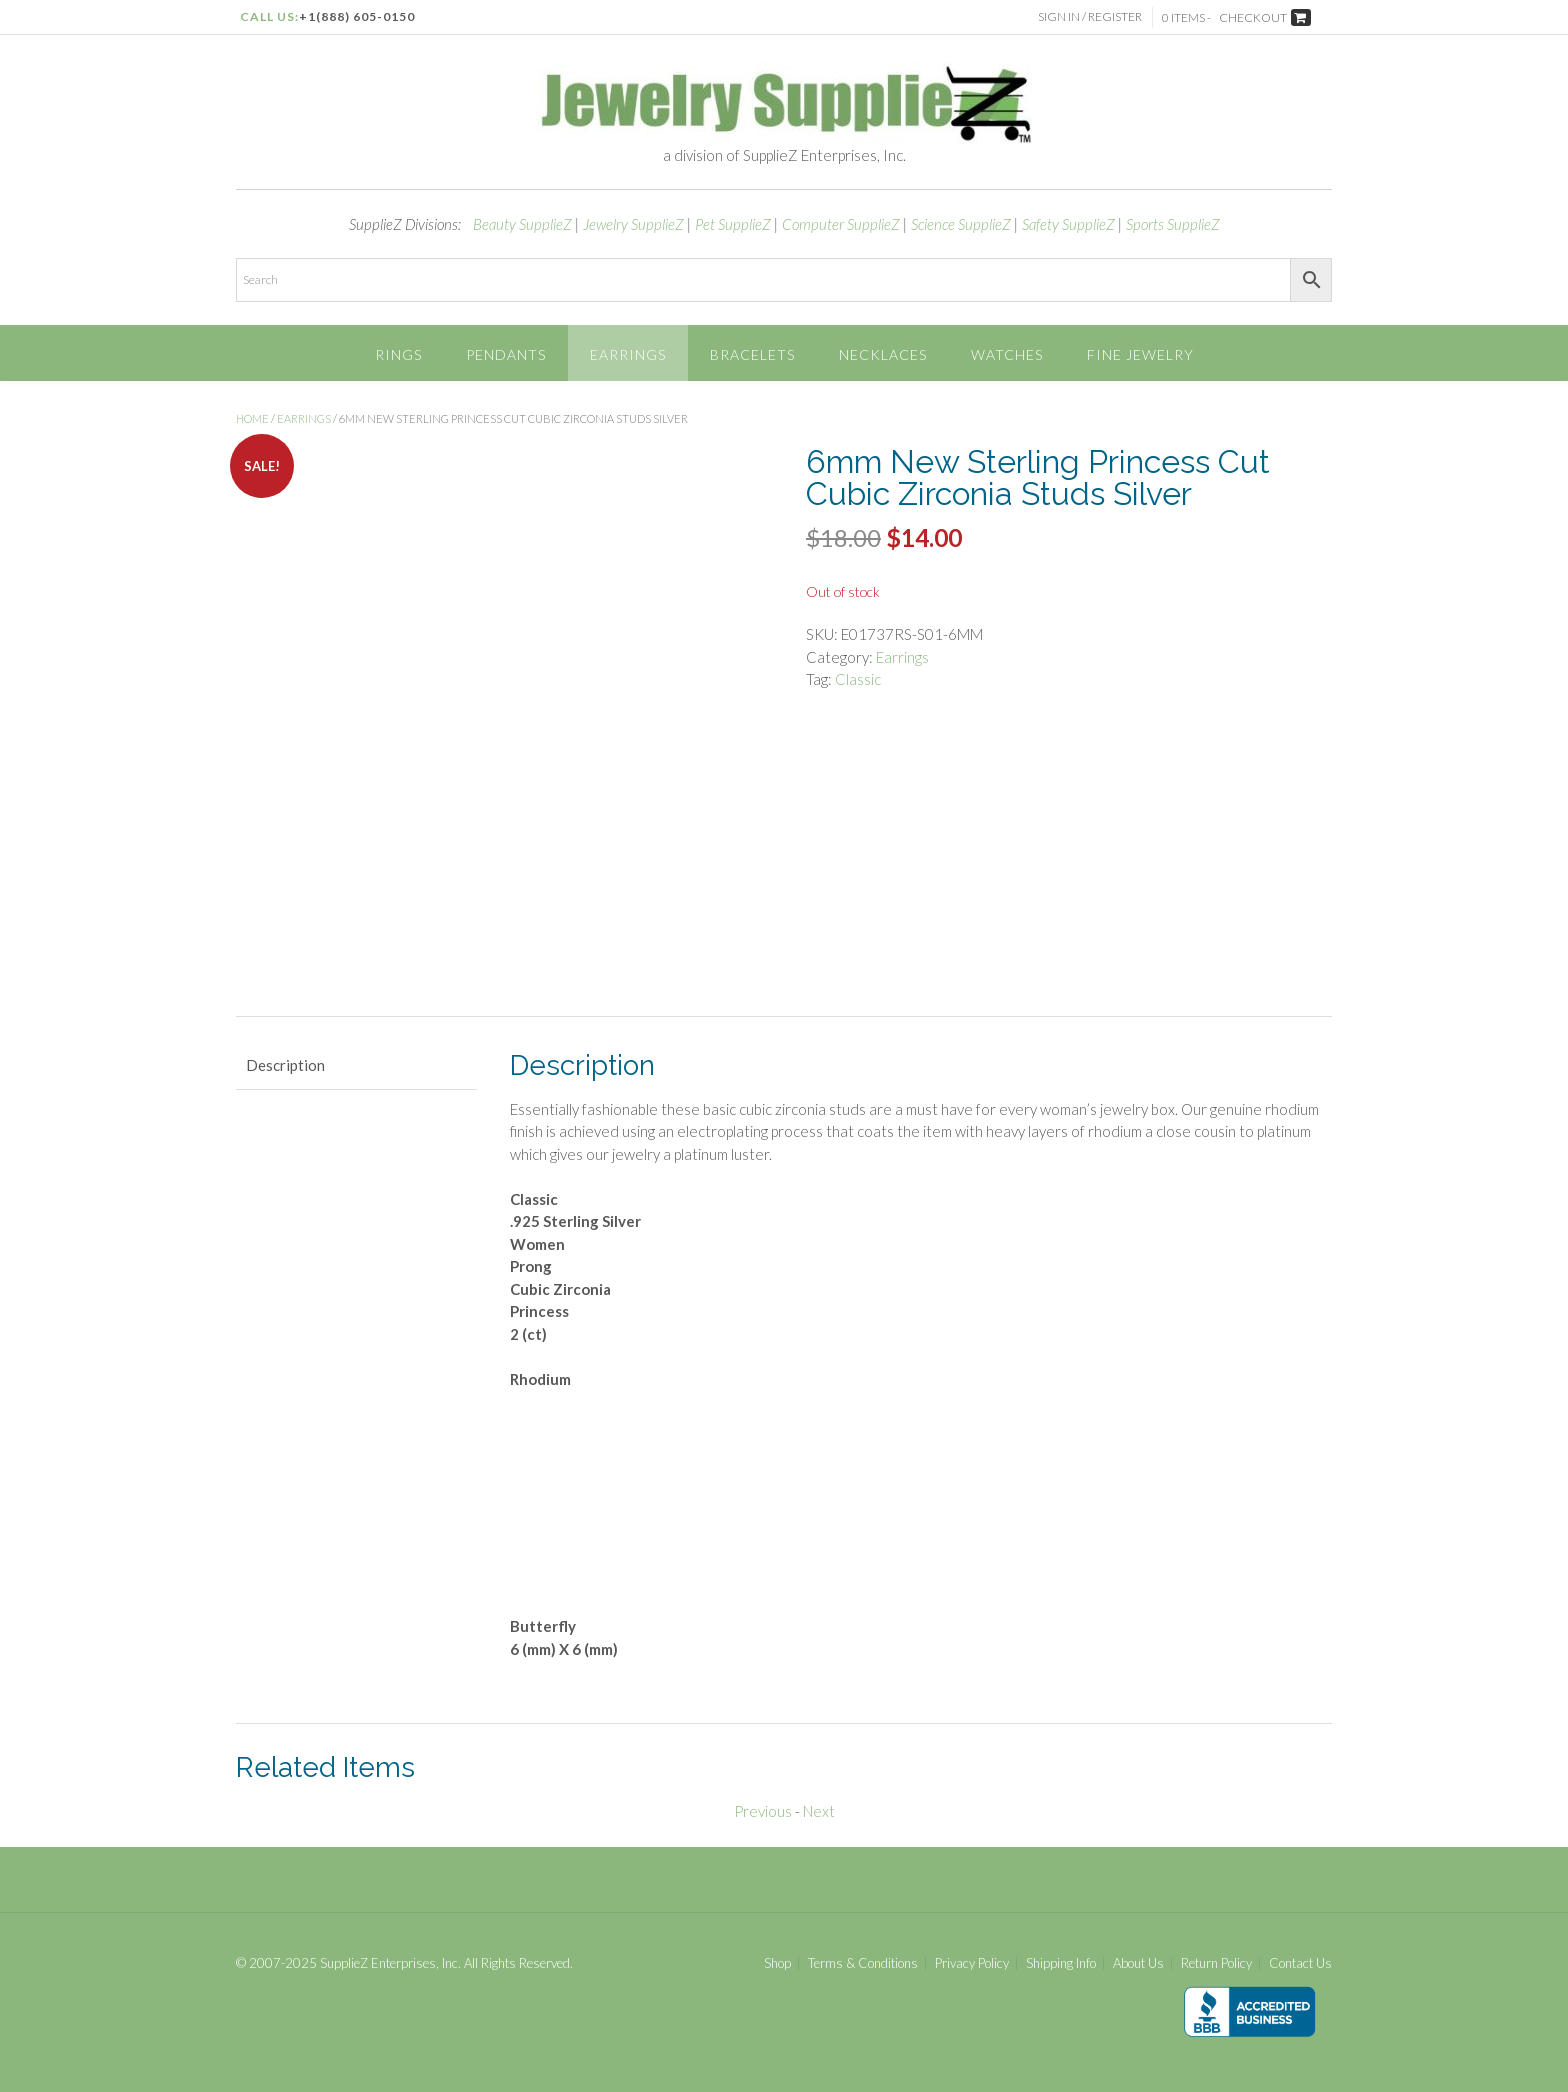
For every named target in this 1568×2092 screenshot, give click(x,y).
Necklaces (883, 354)
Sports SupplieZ (1173, 224)
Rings (398, 354)
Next (819, 1811)
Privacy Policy (972, 1963)
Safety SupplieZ (1068, 224)
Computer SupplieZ (841, 224)
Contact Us (1300, 1963)
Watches (1007, 354)
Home (252, 418)
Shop (777, 1963)
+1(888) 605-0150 (357, 16)
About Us (1138, 1963)
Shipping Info (1061, 1963)
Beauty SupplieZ (522, 224)
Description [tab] (285, 1065)
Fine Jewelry (1140, 354)
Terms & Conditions (863, 1963)
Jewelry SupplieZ (633, 224)
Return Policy (1216, 1963)
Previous (763, 1811)
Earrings (628, 354)
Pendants (506, 354)
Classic (858, 679)
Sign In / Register (1090, 16)
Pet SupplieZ (733, 224)
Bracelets (752, 354)
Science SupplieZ (961, 224)
